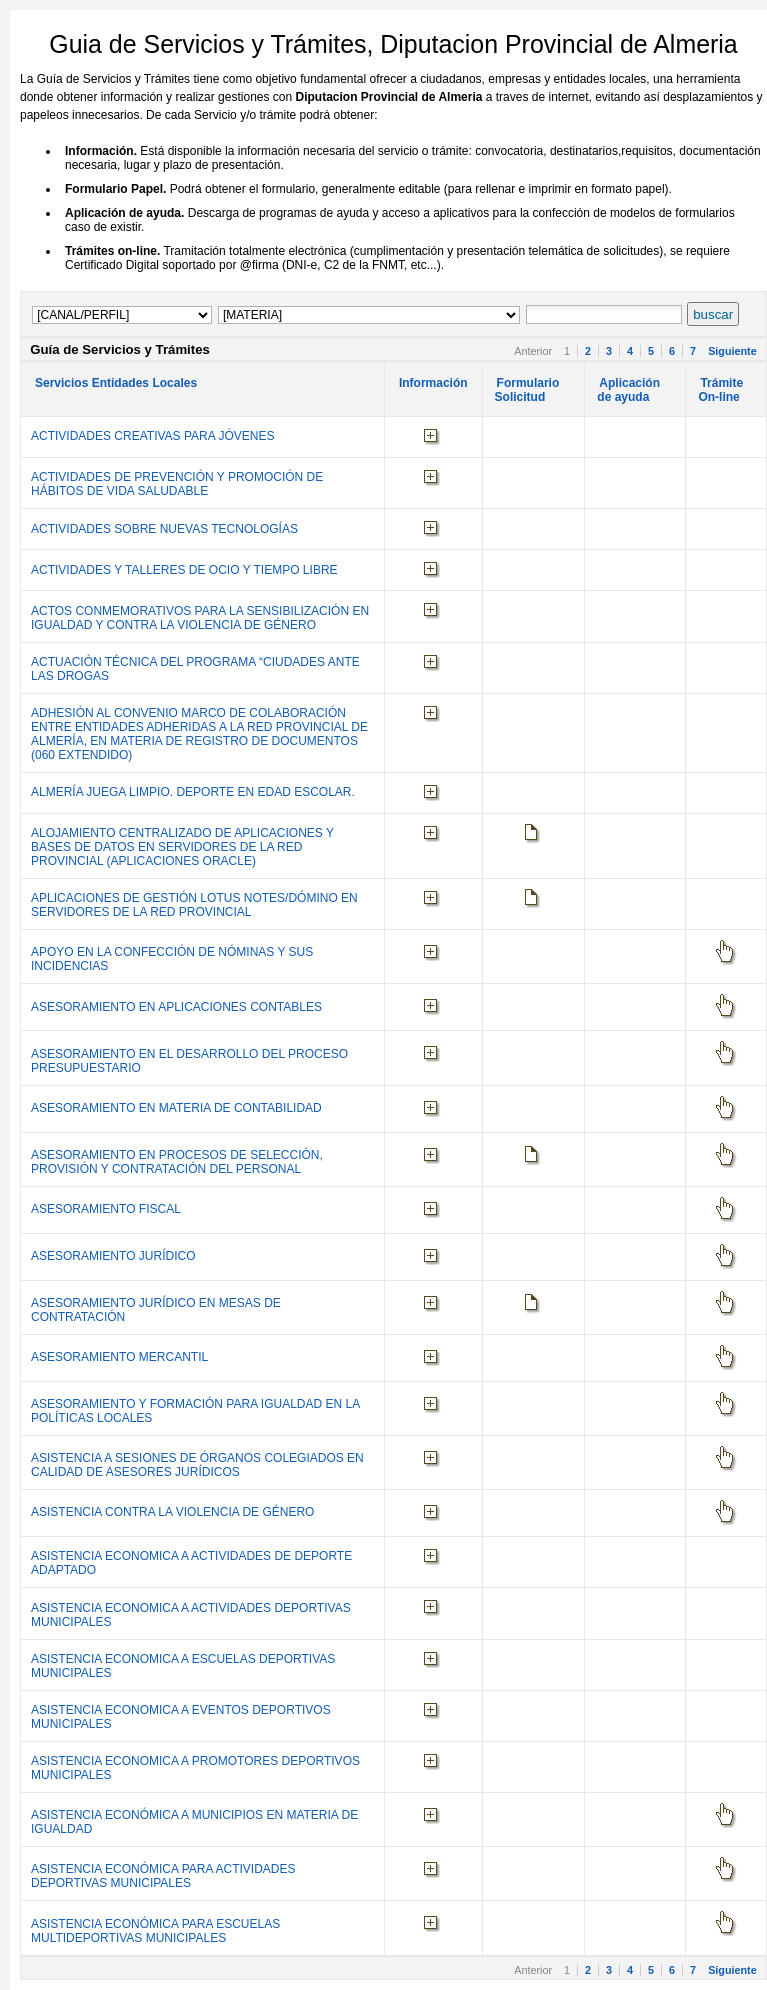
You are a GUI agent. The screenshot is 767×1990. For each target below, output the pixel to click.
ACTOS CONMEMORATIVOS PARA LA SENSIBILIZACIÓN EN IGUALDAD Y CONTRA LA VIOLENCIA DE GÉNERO (200, 618)
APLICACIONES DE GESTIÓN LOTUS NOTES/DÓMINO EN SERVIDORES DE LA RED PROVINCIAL (194, 905)
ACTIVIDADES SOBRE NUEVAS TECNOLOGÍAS (164, 529)
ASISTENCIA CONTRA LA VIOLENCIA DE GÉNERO (172, 1512)
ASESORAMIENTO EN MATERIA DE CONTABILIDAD (176, 1108)
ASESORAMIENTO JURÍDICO (113, 1256)
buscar (713, 314)
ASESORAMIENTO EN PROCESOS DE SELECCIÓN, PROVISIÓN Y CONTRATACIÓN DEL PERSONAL (177, 1162)
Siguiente (732, 351)
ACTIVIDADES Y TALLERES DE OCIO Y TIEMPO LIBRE (184, 570)
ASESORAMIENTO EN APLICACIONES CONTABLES (176, 1007)
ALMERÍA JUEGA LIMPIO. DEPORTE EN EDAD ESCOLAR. (193, 792)
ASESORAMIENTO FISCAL (106, 1209)
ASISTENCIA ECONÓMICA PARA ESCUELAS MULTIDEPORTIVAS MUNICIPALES (155, 1931)
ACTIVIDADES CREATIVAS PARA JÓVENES (152, 436)
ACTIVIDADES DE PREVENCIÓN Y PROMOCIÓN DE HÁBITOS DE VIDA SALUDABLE (177, 484)
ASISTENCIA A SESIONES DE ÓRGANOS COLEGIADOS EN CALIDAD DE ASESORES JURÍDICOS (197, 1465)
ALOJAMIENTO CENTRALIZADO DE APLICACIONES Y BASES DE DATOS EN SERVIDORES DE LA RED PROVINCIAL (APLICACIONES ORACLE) (182, 847)
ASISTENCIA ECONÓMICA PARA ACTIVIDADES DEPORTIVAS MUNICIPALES (163, 1876)
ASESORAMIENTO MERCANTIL (119, 1357)
